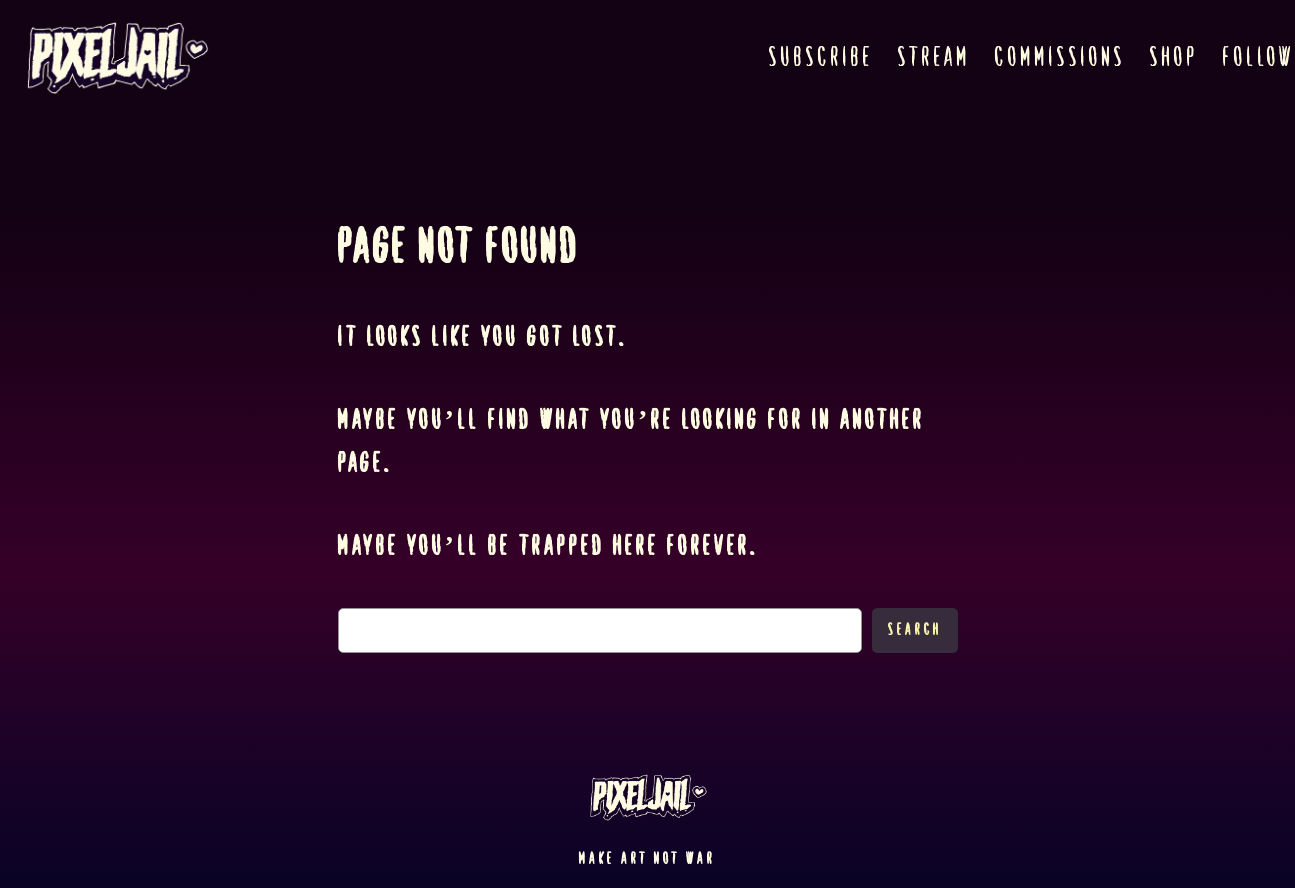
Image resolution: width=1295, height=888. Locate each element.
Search (915, 629)
